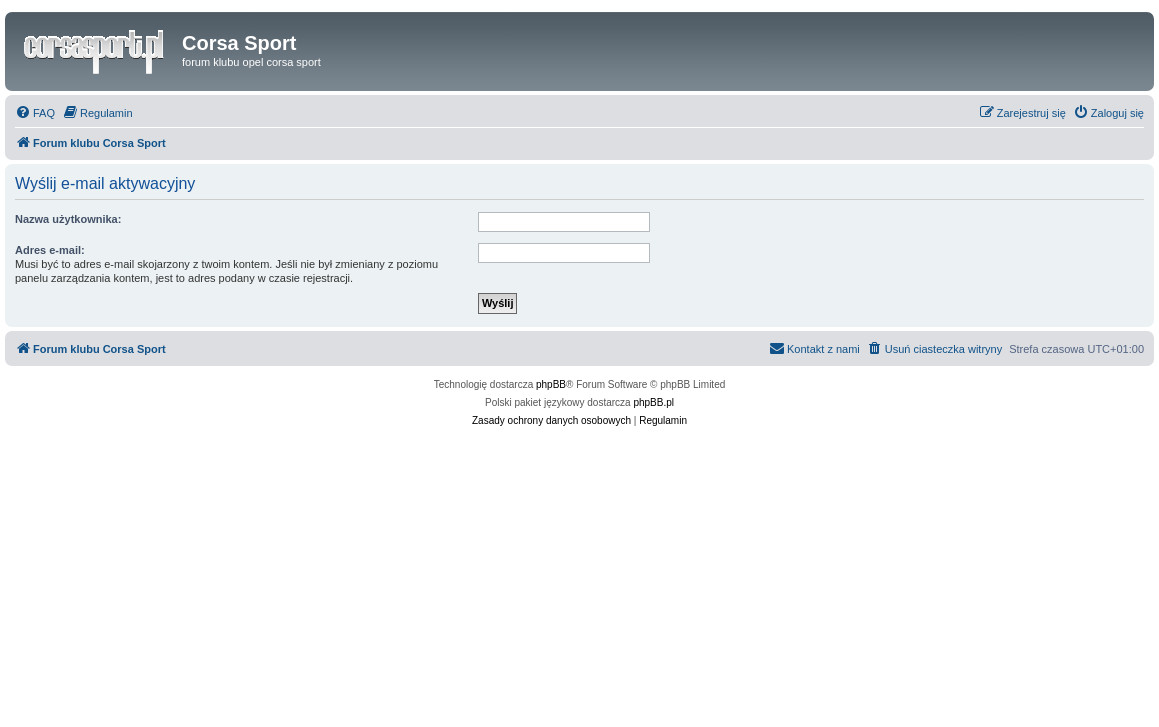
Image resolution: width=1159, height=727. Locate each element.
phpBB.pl (653, 402)
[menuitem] (35, 113)
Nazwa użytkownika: (68, 219)
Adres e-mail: (50, 250)
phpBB (551, 384)
